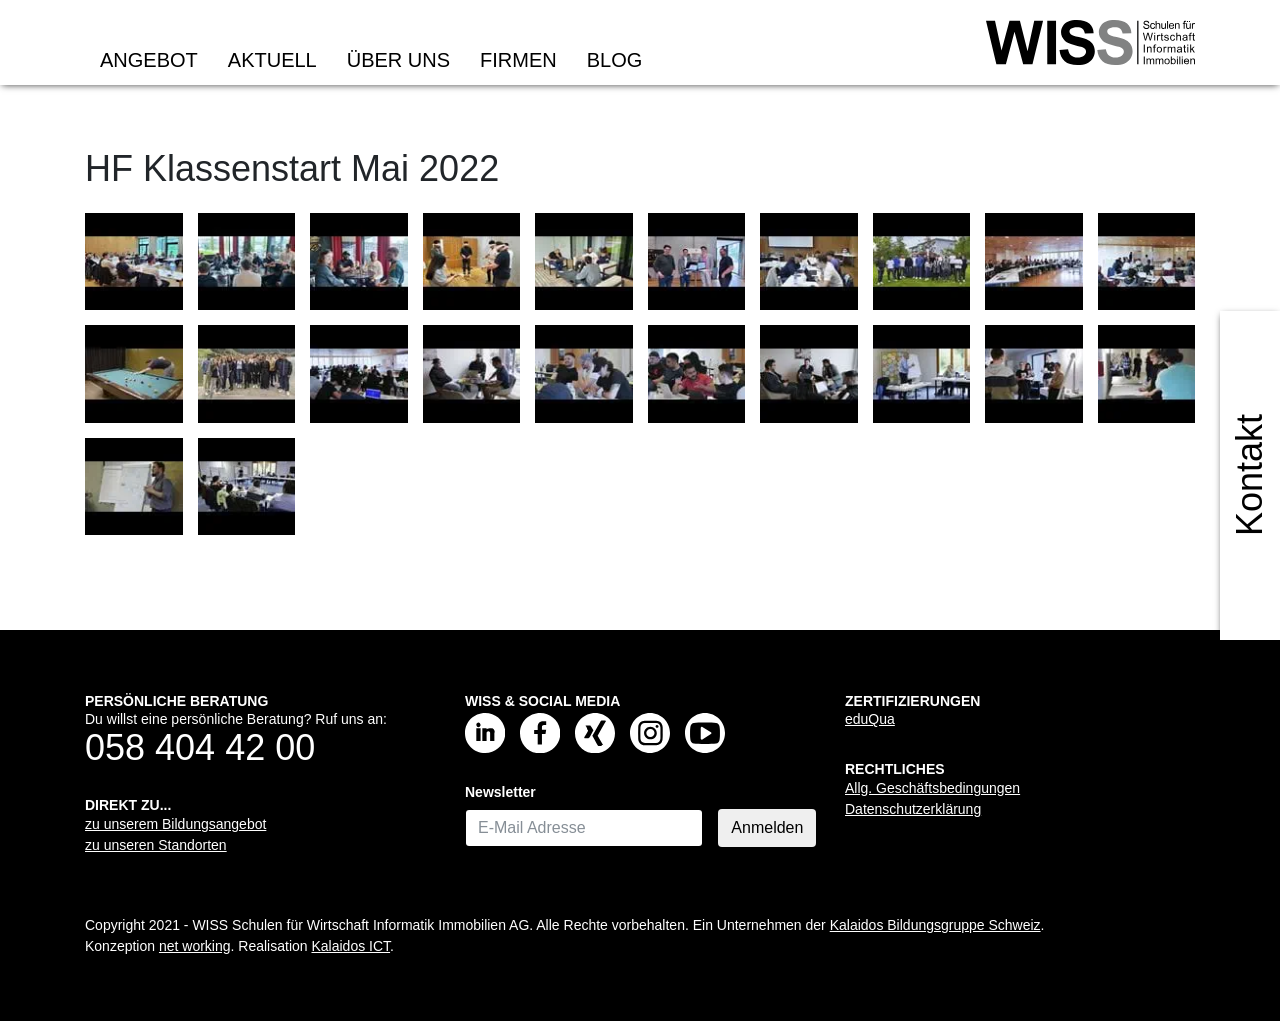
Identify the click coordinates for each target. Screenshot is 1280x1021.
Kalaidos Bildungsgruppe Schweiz (935, 925)
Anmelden (767, 827)
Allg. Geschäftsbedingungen (932, 788)
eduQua (870, 719)
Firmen (518, 60)
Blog (615, 60)
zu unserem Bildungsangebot (175, 824)
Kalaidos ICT (350, 946)
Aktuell (272, 60)
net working (195, 946)
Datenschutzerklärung (913, 809)
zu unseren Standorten (156, 845)
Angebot (149, 60)
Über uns (398, 60)
